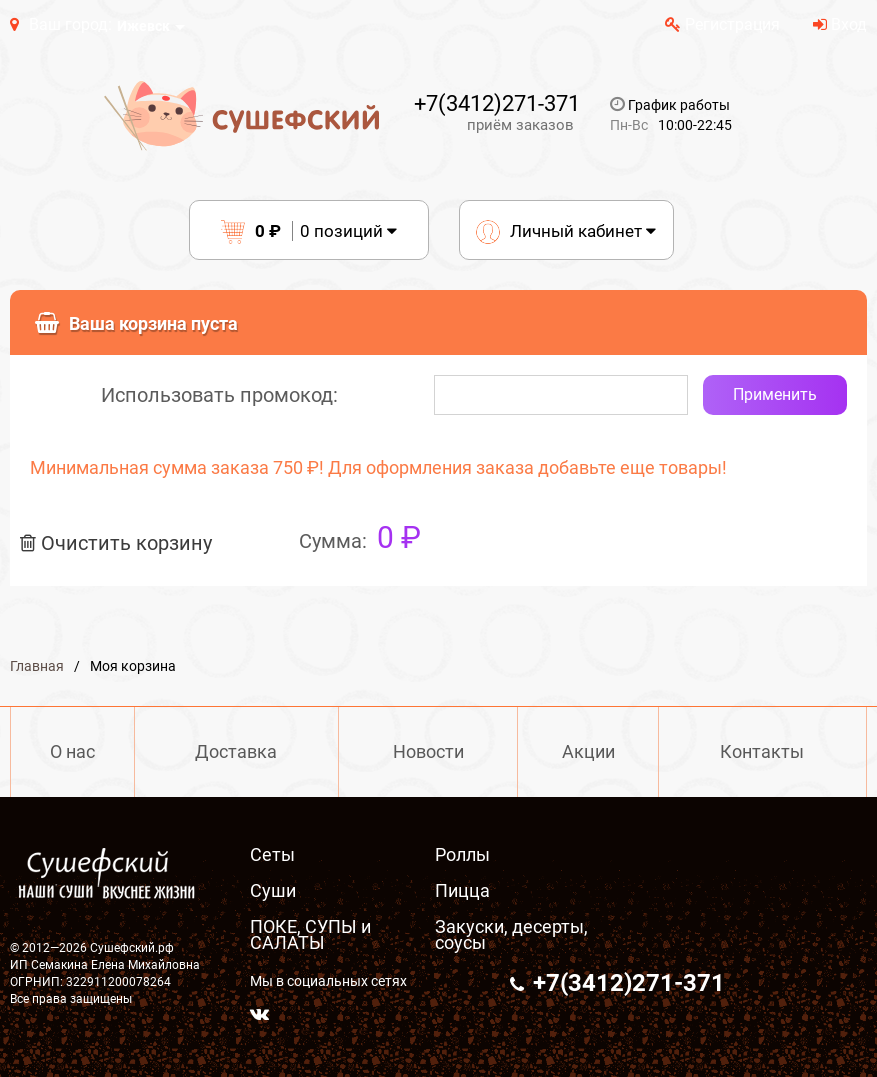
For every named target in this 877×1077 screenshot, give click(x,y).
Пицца (462, 890)
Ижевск (143, 26)
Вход (840, 24)
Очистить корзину (116, 543)
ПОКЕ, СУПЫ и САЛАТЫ (310, 934)
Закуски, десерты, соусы (511, 934)
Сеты (272, 854)
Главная (37, 666)
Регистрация (722, 24)
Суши (273, 890)
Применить (775, 394)
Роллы (462, 854)
